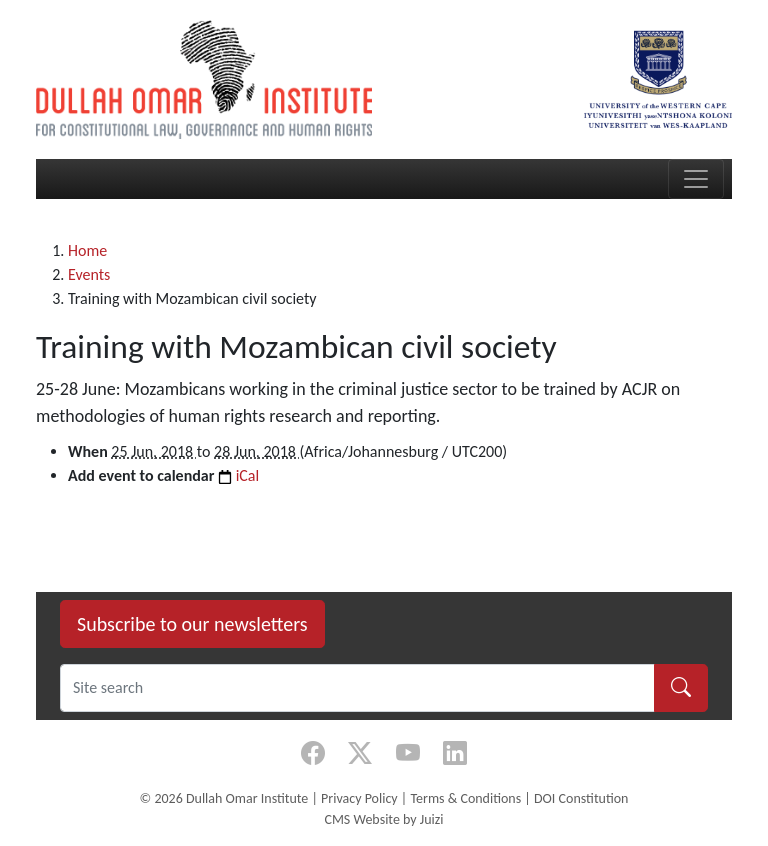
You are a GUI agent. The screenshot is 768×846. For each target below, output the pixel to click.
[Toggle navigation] (696, 179)
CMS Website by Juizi (383, 819)
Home (87, 250)
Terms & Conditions (465, 798)
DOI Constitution (581, 798)
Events (89, 274)
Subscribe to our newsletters (192, 624)
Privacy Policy (359, 798)
